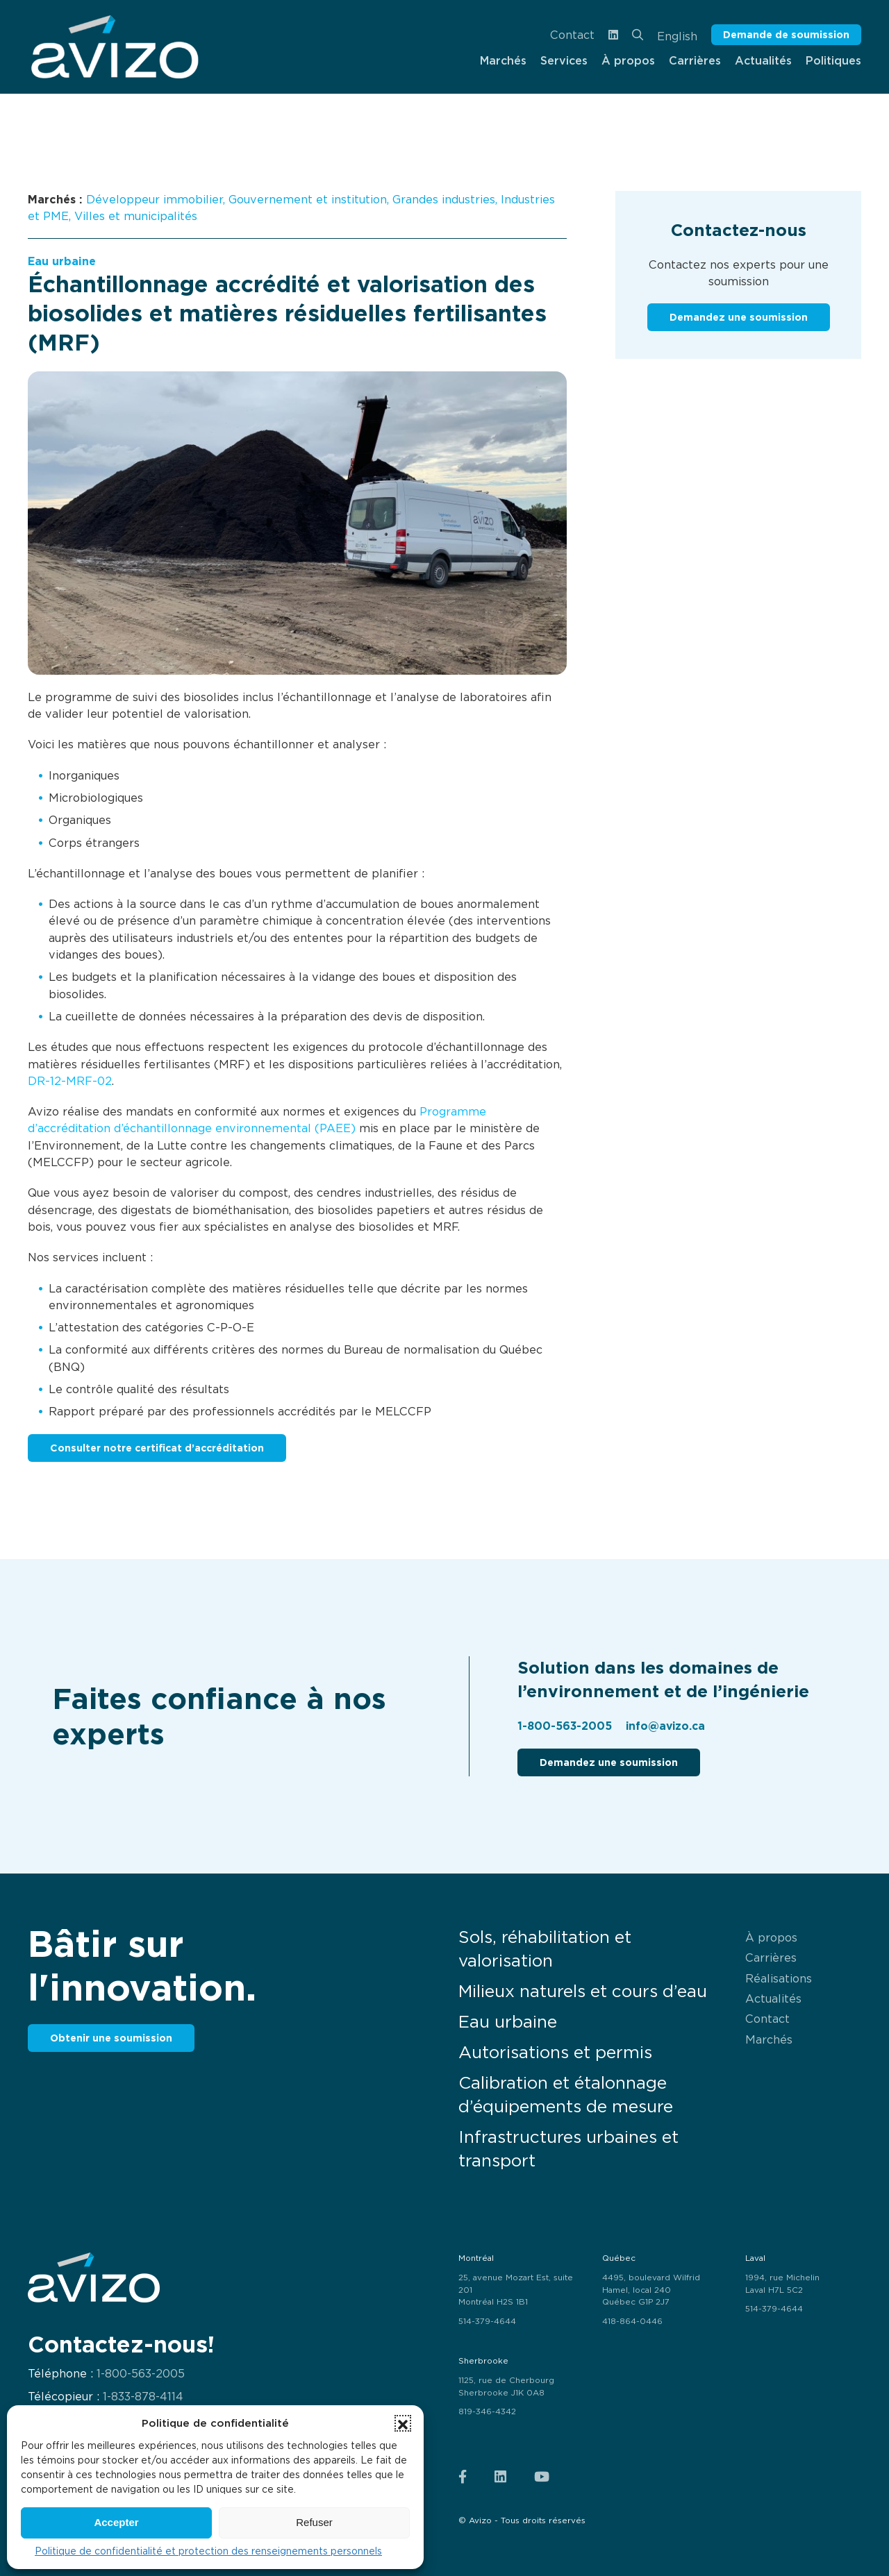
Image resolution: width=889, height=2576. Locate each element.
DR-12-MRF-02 (70, 1081)
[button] (403, 2423)
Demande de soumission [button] (786, 34)
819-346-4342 (487, 2411)
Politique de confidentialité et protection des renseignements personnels (208, 2551)
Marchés (768, 2039)
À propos (771, 1937)
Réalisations (778, 1978)
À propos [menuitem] (628, 60)
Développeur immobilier (154, 199)
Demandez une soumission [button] (739, 317)
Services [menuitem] (564, 60)
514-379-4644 (487, 2321)
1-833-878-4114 (143, 2396)
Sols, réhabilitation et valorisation (544, 1949)
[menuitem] (114, 47)
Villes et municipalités (135, 216)
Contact (572, 35)
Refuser (314, 2522)
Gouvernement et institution (308, 199)
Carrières (771, 1957)
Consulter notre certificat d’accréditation (157, 1448)
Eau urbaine (62, 261)
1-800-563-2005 (564, 1726)
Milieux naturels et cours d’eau (582, 1991)
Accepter (116, 2522)
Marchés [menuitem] (503, 60)
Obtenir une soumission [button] (111, 2038)
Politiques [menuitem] (833, 60)
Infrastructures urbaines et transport (568, 2149)
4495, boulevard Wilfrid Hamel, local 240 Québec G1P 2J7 (651, 2290)
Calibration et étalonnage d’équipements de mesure (565, 2094)
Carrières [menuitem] (695, 60)
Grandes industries (443, 199)
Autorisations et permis (555, 2052)
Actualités (773, 1998)
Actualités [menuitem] (763, 60)
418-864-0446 (632, 2321)
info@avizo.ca (665, 1726)
